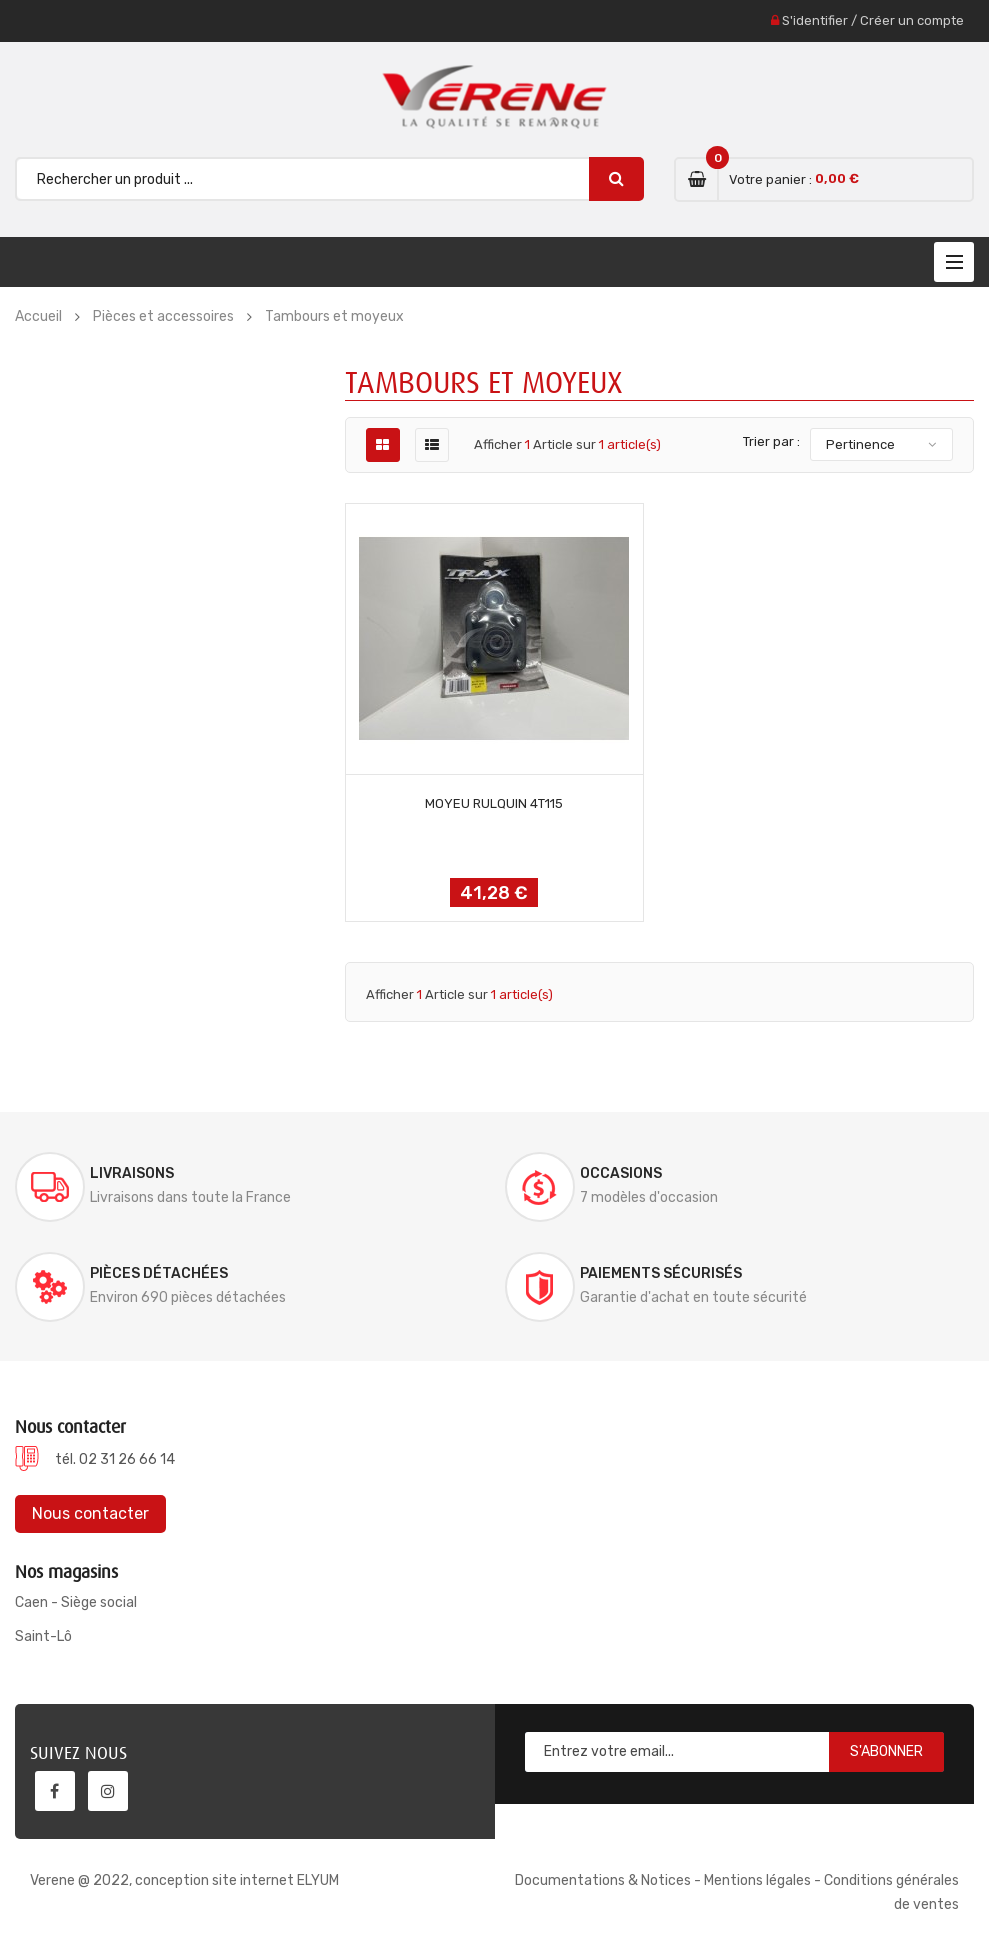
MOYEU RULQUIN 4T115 (494, 803)
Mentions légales (757, 1880)
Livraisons (132, 1173)
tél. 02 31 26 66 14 (115, 1459)
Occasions (621, 1173)
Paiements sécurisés (661, 1273)
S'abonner (886, 1751)
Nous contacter (90, 1513)
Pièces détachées (159, 1273)
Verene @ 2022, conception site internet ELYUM (184, 1880)
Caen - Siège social (76, 1602)
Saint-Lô (43, 1636)
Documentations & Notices (603, 1880)
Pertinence (860, 444)
